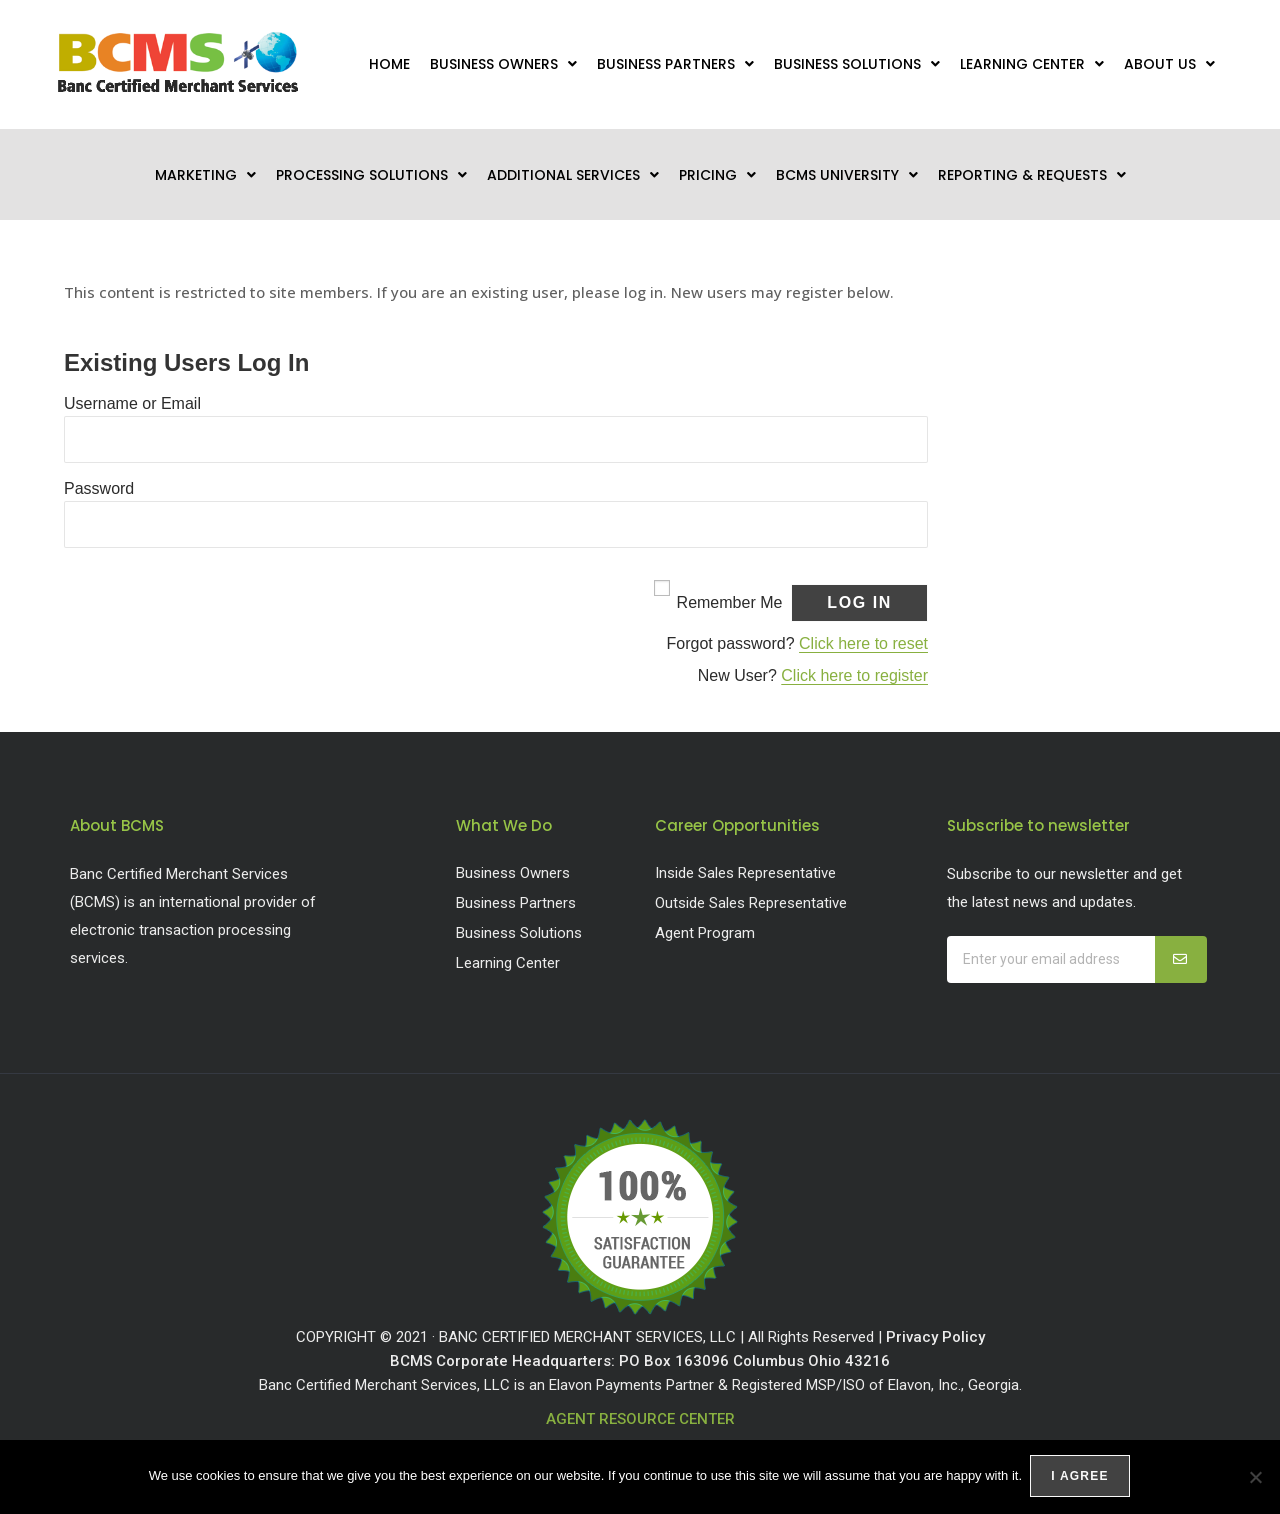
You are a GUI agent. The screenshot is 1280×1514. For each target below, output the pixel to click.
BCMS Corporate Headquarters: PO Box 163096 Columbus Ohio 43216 (640, 1361)
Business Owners (503, 64)
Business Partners (675, 64)
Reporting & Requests (1032, 175)
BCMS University (847, 175)
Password (99, 488)
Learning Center (1032, 64)
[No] (1255, 1478)
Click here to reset (863, 643)
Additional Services (573, 175)
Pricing (717, 175)
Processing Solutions (371, 175)
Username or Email (132, 403)
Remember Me (730, 602)
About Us (1169, 64)
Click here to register (854, 675)
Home (389, 64)
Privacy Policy (935, 1337)
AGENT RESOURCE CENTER (640, 1419)
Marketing (205, 175)
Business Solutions (857, 64)
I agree (1081, 1478)
